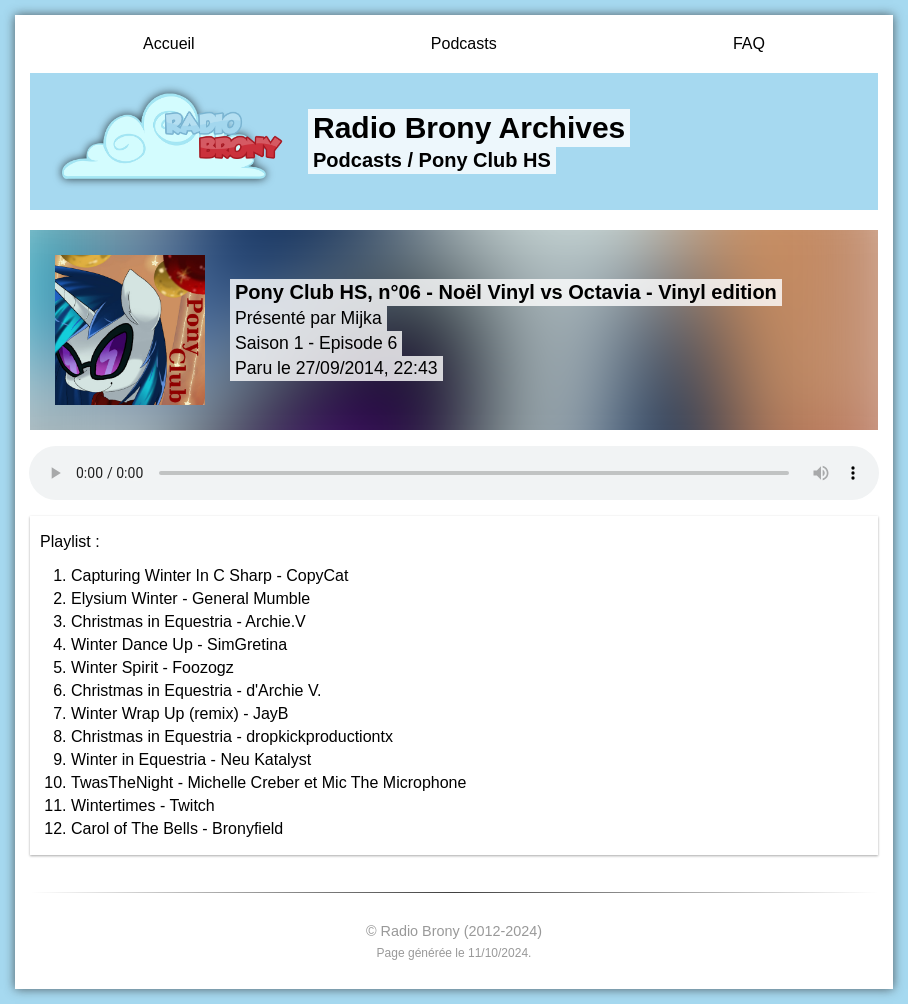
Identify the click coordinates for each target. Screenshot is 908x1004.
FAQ (749, 43)
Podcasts (464, 43)
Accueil (169, 43)
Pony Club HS (485, 160)
